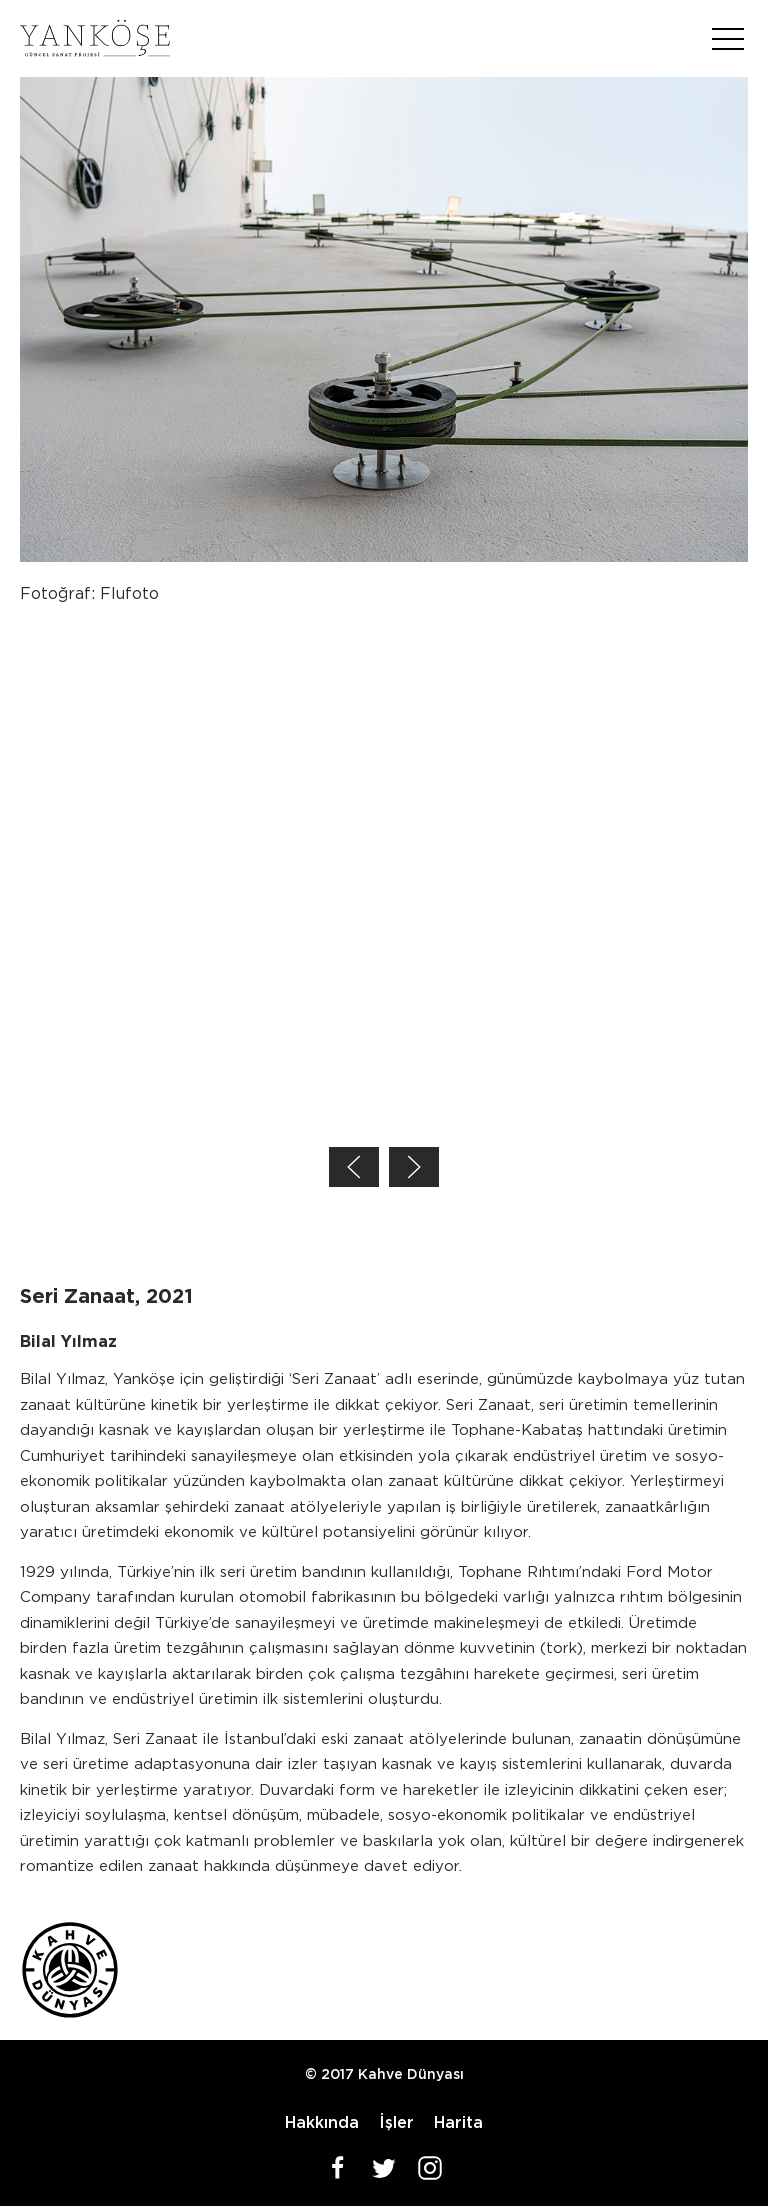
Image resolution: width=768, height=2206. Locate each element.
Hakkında (322, 2123)
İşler (396, 2123)
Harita (458, 2123)
